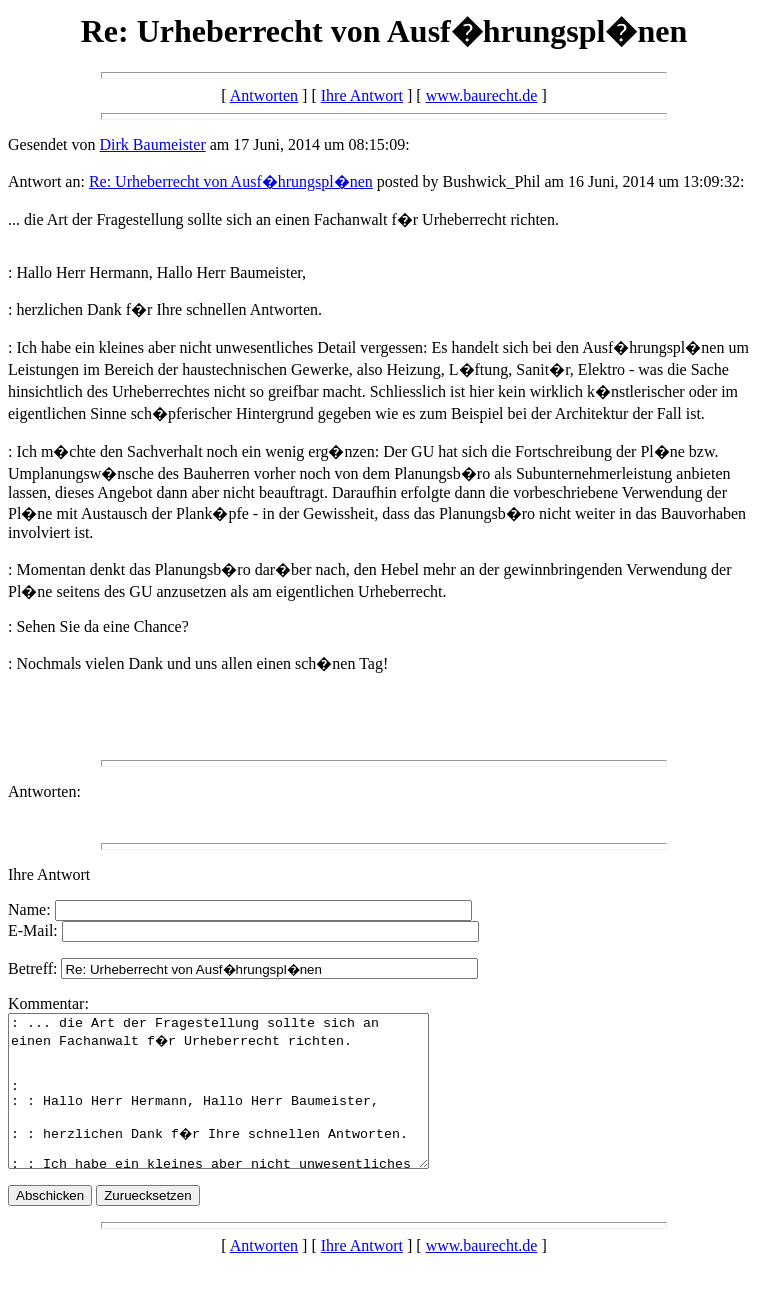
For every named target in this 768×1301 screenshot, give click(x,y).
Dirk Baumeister (153, 144)
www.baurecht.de (482, 95)
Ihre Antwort (362, 95)
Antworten (264, 95)
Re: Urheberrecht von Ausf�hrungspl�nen (231, 181)
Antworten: (44, 791)
